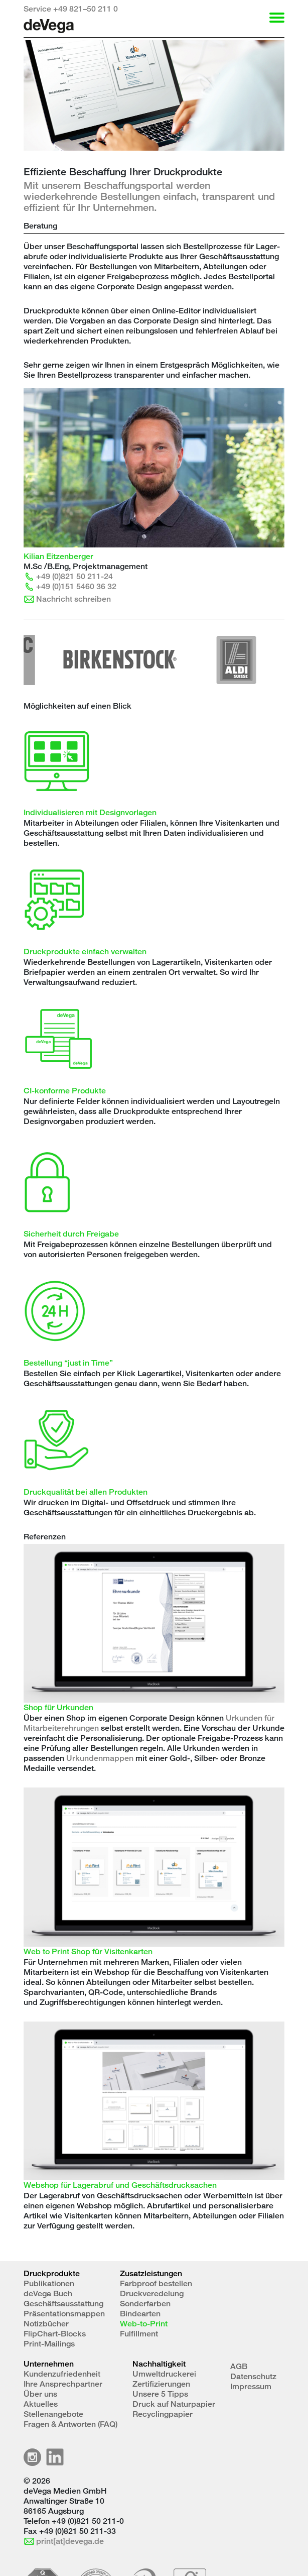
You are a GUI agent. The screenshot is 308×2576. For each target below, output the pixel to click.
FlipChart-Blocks (55, 2333)
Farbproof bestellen (156, 2283)
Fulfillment (139, 2333)
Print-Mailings (49, 2343)
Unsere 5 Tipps (160, 2394)
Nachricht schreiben (73, 599)
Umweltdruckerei (164, 2374)
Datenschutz (253, 2376)
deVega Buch (48, 2293)
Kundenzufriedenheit (62, 2374)
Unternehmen (49, 2364)
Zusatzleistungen (151, 2273)
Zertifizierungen (161, 2384)
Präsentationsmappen (64, 2313)
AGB (238, 2366)
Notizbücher (46, 2323)
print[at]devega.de (70, 2541)
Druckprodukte (52, 2273)
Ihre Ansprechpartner (63, 2384)
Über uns (40, 2394)
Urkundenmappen (99, 1758)
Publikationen (49, 2283)
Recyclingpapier (162, 2414)
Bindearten (140, 2313)
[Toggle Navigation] (274, 17)
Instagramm (32, 2457)
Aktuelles (41, 2404)
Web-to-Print (144, 2323)
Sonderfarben (145, 2303)
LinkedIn (55, 2457)
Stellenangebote (53, 2414)
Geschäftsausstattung (63, 2303)
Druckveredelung (152, 2293)
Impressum (250, 2386)
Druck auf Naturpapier (173, 2404)
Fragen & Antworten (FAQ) (70, 2424)
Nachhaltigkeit (159, 2364)
